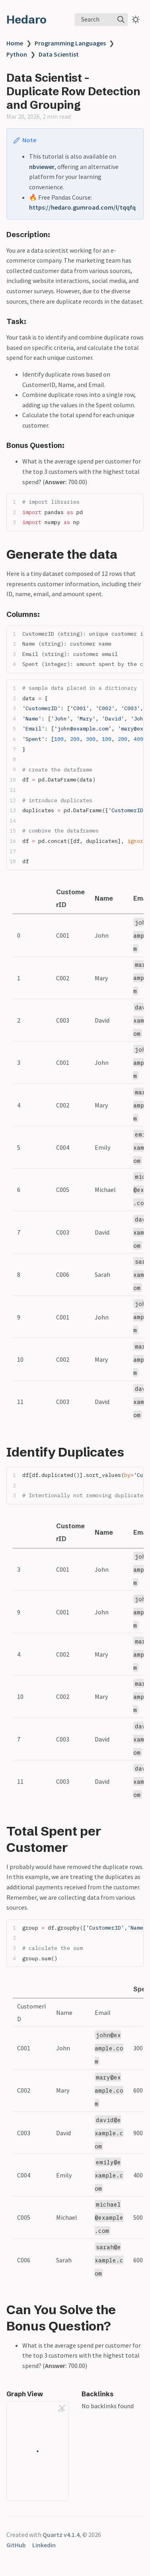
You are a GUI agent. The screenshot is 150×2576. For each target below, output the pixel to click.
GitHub (16, 2545)
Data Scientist (59, 54)
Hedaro (26, 19)
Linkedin (44, 2545)
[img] (121, 19)
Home (14, 43)
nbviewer (42, 167)
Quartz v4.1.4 (61, 2535)
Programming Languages (70, 43)
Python (16, 54)
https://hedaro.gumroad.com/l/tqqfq (82, 207)
